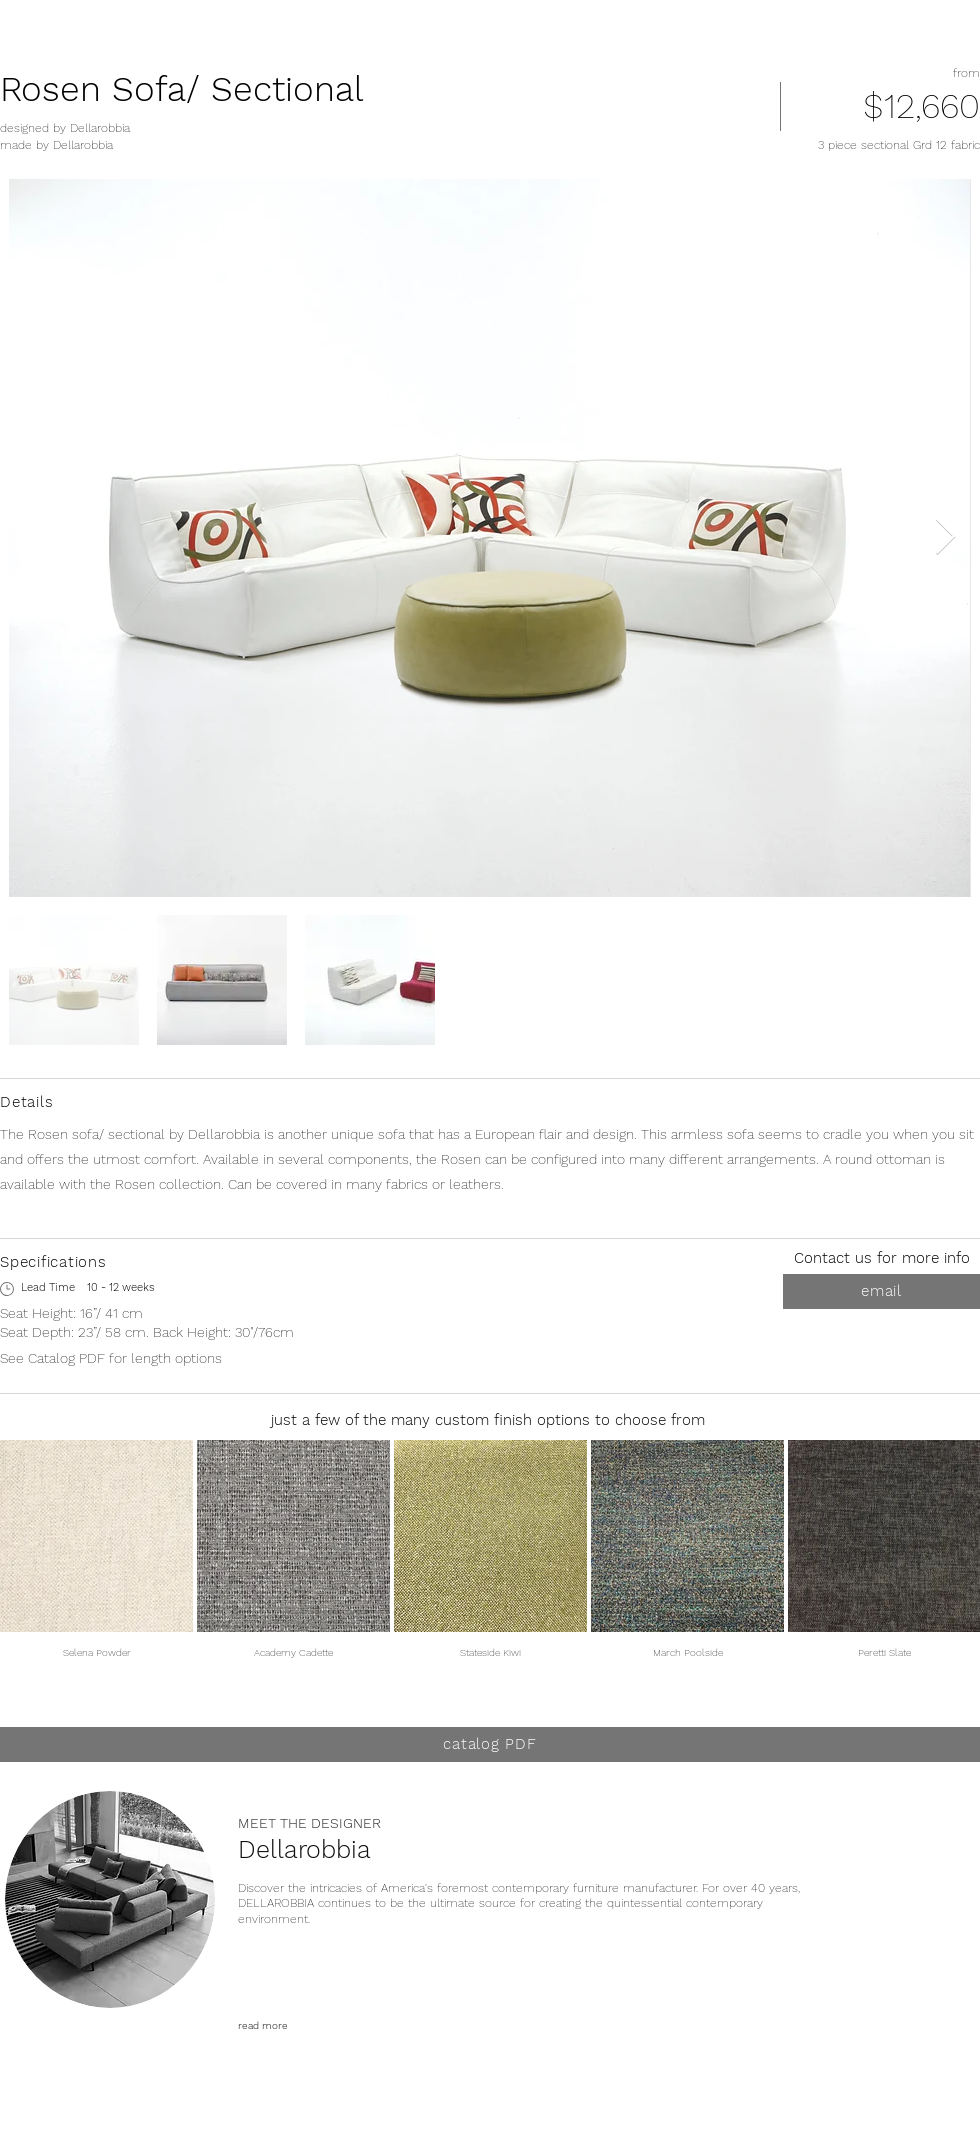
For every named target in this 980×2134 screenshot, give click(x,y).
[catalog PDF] (490, 1744)
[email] (881, 1291)
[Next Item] (945, 537)
